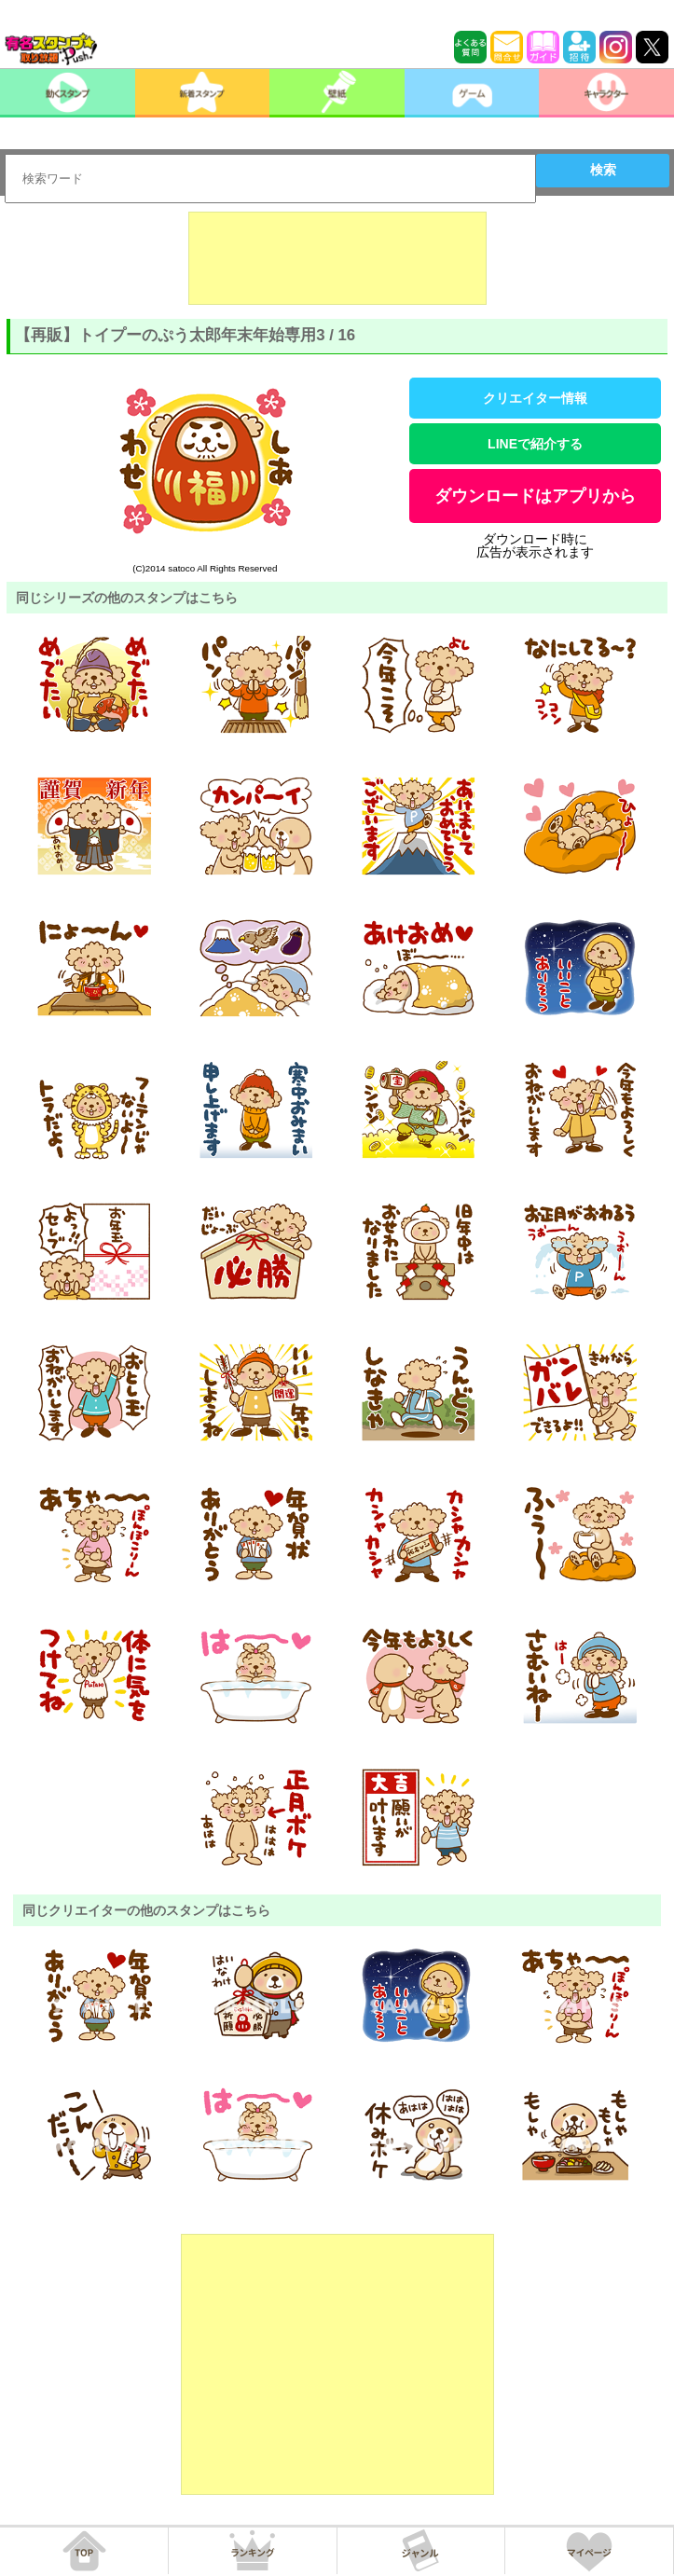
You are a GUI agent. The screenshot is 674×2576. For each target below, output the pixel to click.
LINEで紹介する (535, 443)
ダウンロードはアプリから (535, 496)
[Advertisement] (337, 258)
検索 (603, 169)
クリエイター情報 (535, 398)
